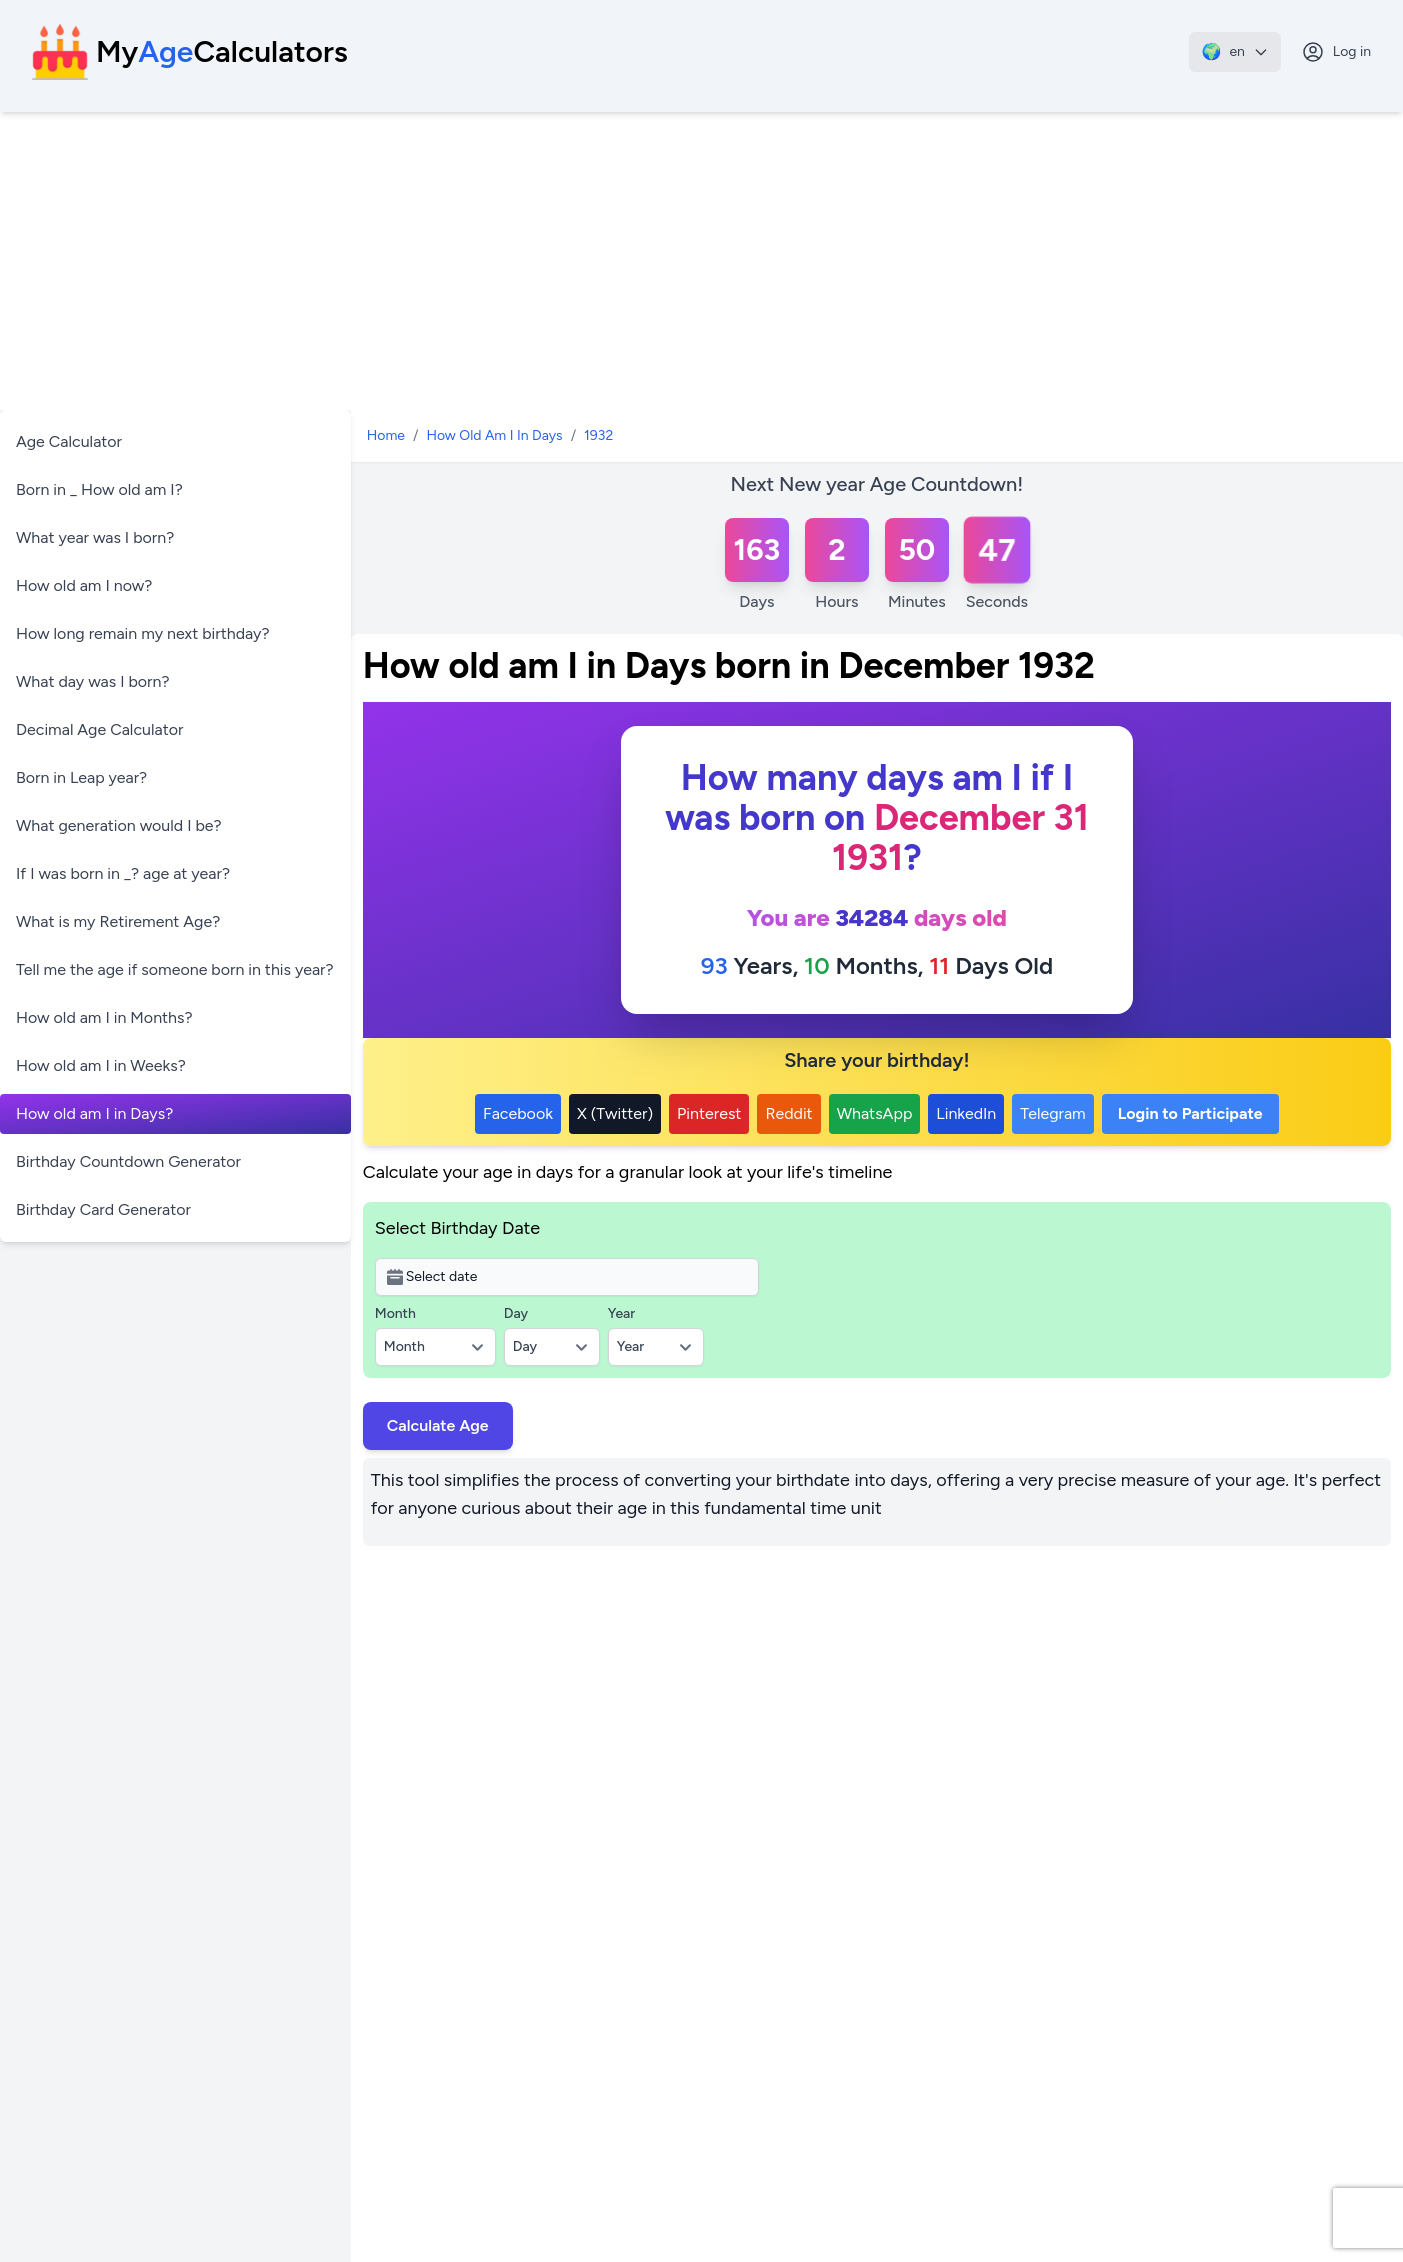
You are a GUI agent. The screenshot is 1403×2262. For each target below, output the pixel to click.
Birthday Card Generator (103, 1209)
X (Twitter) (615, 1113)
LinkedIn (966, 1113)
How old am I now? (84, 585)
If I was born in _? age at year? (123, 873)
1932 (598, 435)
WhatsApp (875, 1113)
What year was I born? (95, 537)
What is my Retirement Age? (118, 921)
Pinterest (709, 1113)
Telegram (1052, 1113)
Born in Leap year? (81, 777)
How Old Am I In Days (494, 435)
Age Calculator (69, 441)
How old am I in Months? (104, 1017)
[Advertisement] (702, 262)
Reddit (788, 1113)
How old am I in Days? (94, 1113)
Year (621, 1313)
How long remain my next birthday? (143, 633)
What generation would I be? (119, 825)
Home (386, 435)
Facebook (518, 1113)
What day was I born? (93, 681)
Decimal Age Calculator (99, 729)
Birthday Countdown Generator (128, 1161)
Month (395, 1313)
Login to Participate (1190, 1113)
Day (516, 1313)
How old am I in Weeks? (101, 1065)
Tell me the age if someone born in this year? (175, 969)
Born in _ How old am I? (99, 489)
